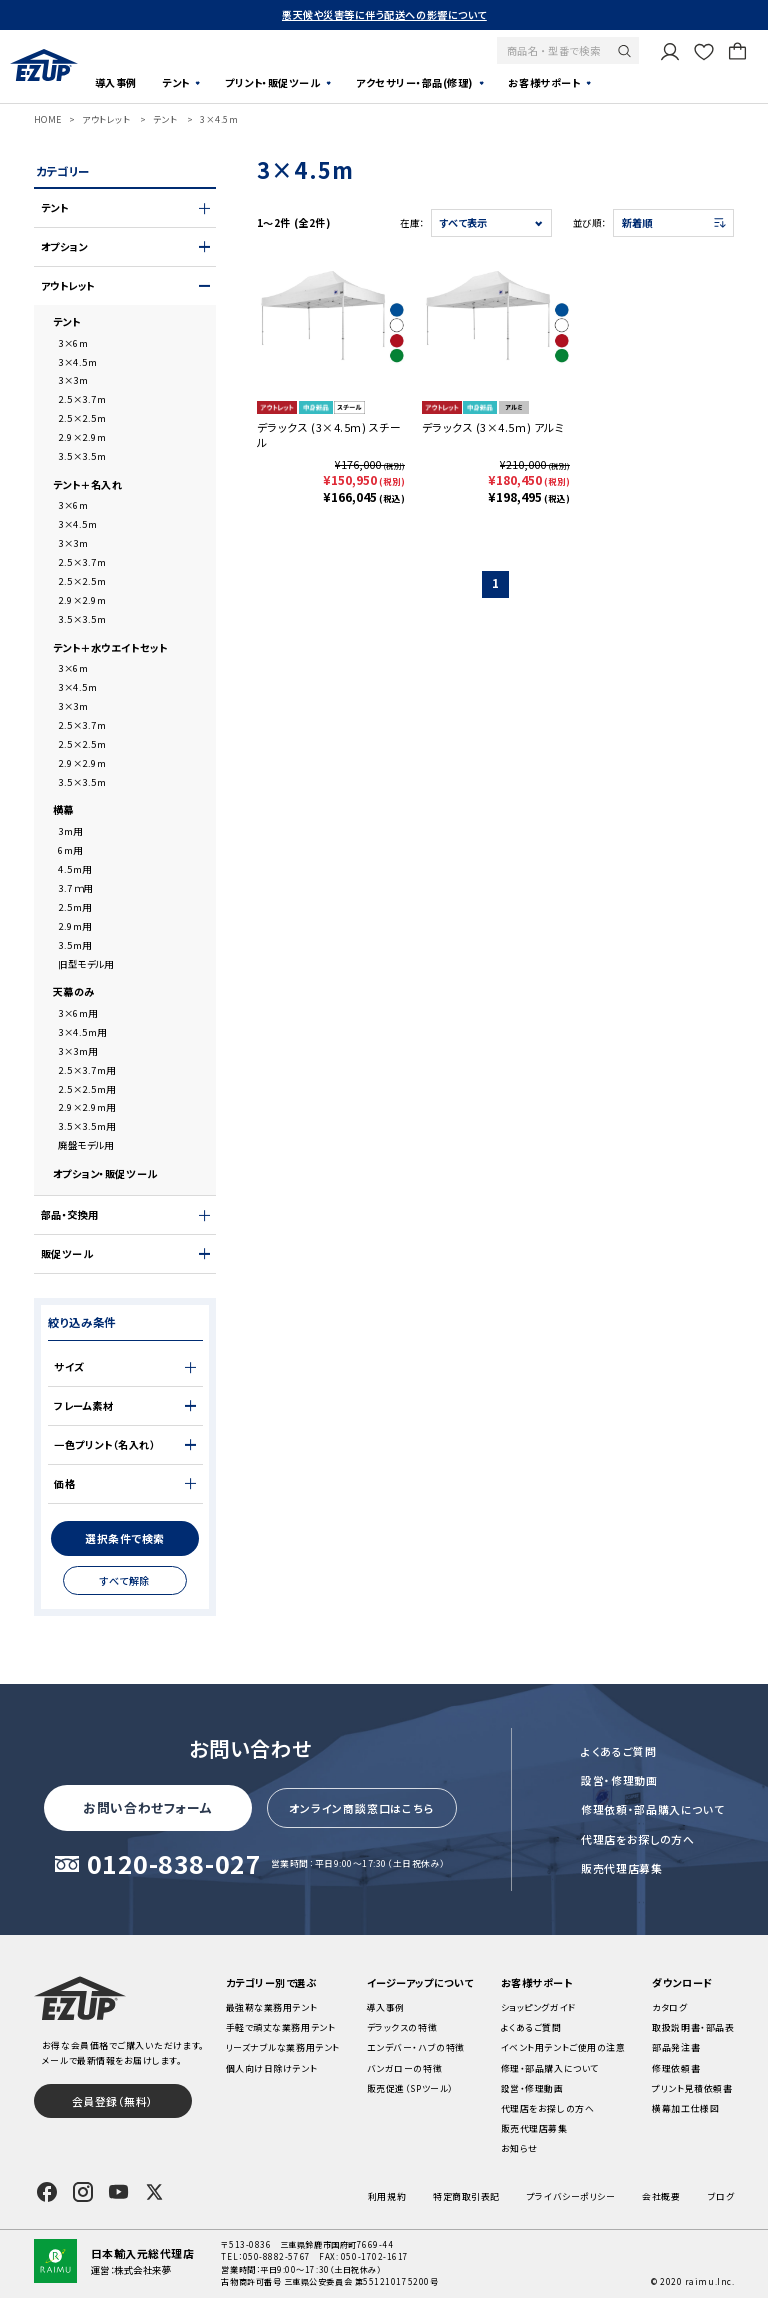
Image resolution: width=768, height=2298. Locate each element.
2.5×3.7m (82, 399)
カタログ (669, 2007)
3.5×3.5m (82, 456)
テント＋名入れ (88, 485)
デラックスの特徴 (402, 2027)
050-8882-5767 (277, 2256)
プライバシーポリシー (571, 2196)
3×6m (73, 343)
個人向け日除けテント (271, 2068)
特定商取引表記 (466, 2196)
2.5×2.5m (82, 418)
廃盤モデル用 (85, 1145)
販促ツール (67, 1254)
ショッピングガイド (538, 2007)
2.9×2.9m (82, 437)
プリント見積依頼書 (692, 2088)
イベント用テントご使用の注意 (563, 2047)
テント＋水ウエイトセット (110, 648)
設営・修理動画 (619, 1780)
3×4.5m (219, 119)
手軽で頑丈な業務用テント (281, 2027)
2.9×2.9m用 (87, 1107)
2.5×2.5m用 (87, 1089)
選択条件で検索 (125, 1538)
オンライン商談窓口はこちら (361, 1808)
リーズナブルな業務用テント (283, 2047)
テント (176, 82)
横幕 (63, 810)
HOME (48, 119)
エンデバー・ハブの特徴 (416, 2047)
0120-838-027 (174, 1865)
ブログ (721, 2196)
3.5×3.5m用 (87, 1126)
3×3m (73, 380)
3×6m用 (78, 1013)
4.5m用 (75, 869)
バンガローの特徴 (404, 2068)
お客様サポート (544, 82)
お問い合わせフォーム (147, 1807)
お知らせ (519, 2148)
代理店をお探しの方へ (638, 1839)
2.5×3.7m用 (87, 1070)
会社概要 (661, 2196)
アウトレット (106, 119)
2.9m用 (75, 926)
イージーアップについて (420, 1982)
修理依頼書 (676, 2068)
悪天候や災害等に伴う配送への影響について (384, 14)
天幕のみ (74, 992)
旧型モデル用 (85, 964)
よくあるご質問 (619, 1751)
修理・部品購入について (550, 2068)
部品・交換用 (70, 1215)
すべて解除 (125, 1580)
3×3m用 (78, 1051)
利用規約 (387, 2196)
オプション (64, 247)
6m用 (70, 850)
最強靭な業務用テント (271, 2007)
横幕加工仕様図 (685, 2108)
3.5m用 (75, 945)
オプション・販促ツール (105, 1174)
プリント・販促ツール (272, 82)
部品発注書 (676, 2047)
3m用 (70, 831)
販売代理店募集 (622, 1868)
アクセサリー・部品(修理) (414, 82)
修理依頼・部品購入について (652, 1809)
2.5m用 (75, 907)
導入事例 (116, 82)
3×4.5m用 (82, 1032)
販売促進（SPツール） (410, 2088)
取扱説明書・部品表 (693, 2027)
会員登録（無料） (113, 2101)
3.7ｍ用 (75, 888)
